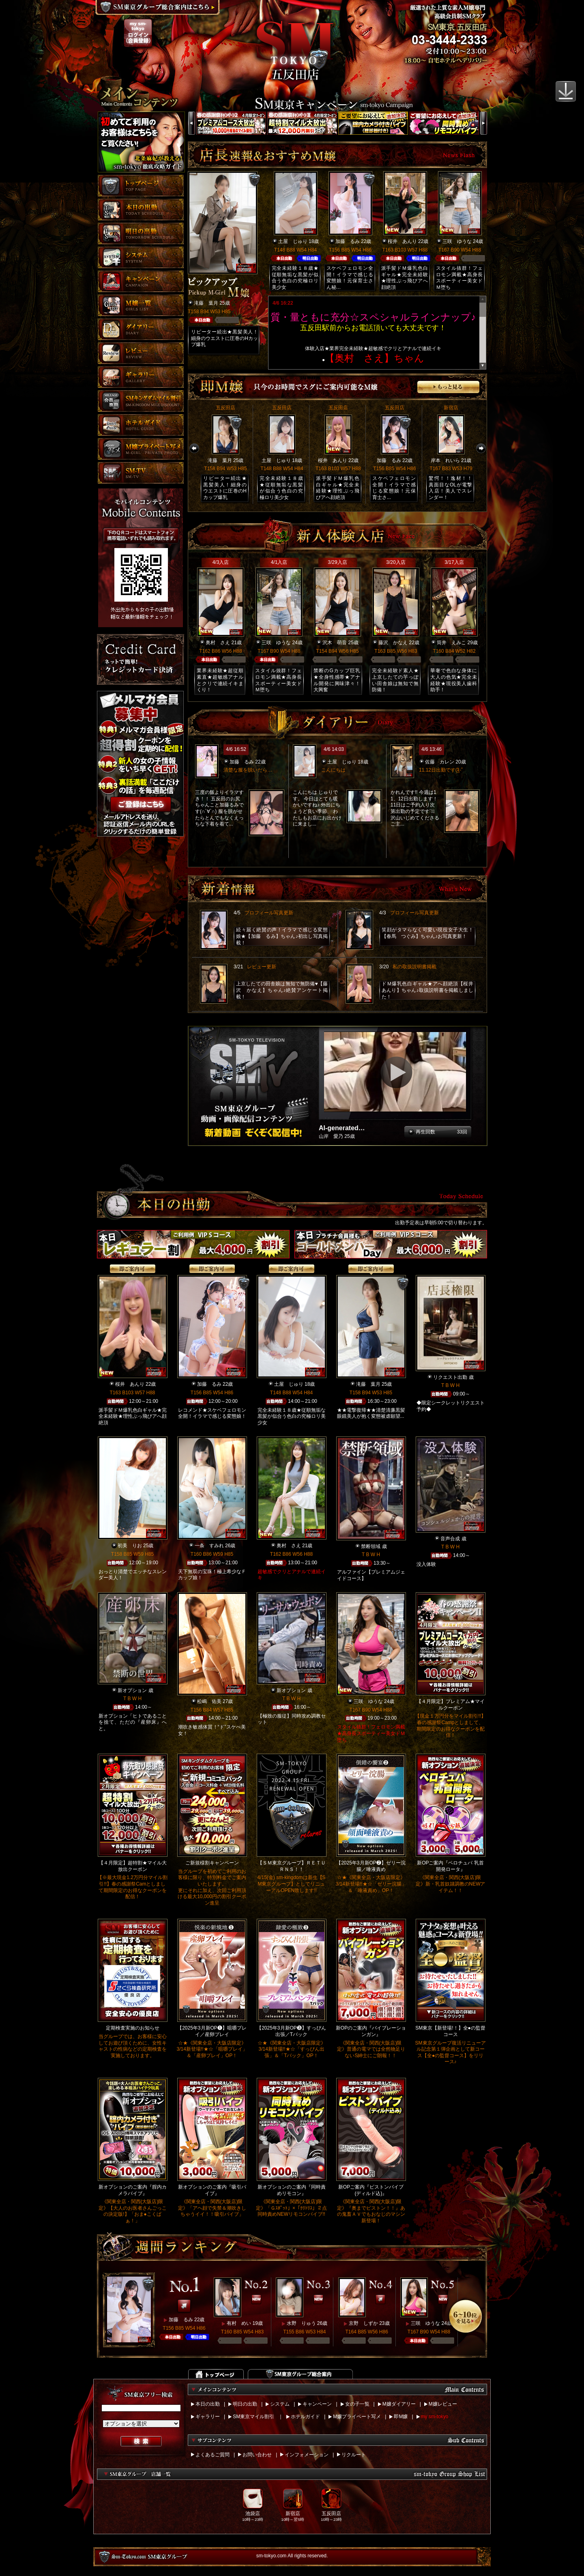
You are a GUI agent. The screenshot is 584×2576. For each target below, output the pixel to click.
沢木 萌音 (334, 642)
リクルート (353, 2455)
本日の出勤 (207, 2404)
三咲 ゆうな (457, 241)
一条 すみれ (209, 1545)
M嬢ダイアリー (399, 2404)
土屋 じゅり (292, 241)
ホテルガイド (305, 2416)
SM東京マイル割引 (253, 2416)
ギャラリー (207, 2416)
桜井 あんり (402, 241)
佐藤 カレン (439, 762)
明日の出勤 (245, 2404)
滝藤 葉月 (206, 303)
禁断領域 (370, 1546)
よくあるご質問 (212, 2455)
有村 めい (239, 2323)
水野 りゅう (301, 2323)
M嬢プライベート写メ (357, 2416)
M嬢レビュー (443, 2404)
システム (280, 2404)
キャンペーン (317, 2404)
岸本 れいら (445, 460)
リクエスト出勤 (450, 1377)
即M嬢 (401, 2416)
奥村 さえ (218, 642)
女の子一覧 (357, 2404)
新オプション (132, 1690)
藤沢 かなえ (393, 642)
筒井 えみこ (451, 642)
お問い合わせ (257, 2455)
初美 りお (130, 1545)
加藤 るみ (347, 241)
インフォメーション (306, 2455)
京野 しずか (363, 2323)
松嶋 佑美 (209, 1701)
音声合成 (450, 1539)
